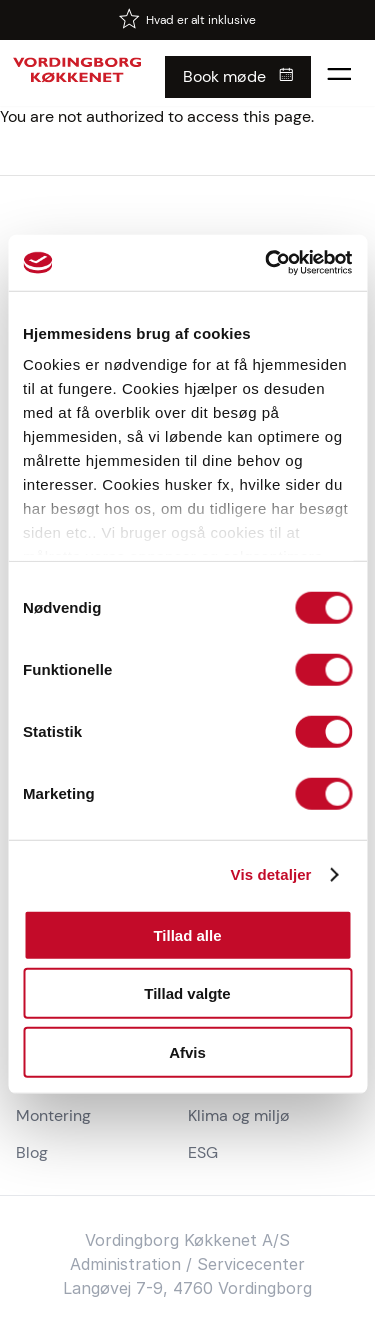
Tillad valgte (187, 993)
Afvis (187, 1051)
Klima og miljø (239, 1115)
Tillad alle (187, 934)
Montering (53, 1115)
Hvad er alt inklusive (201, 20)
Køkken (212, 1240)
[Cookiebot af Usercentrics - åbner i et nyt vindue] (267, 263)
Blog (32, 1152)
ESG (203, 1152)
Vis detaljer (271, 874)
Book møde (224, 76)
